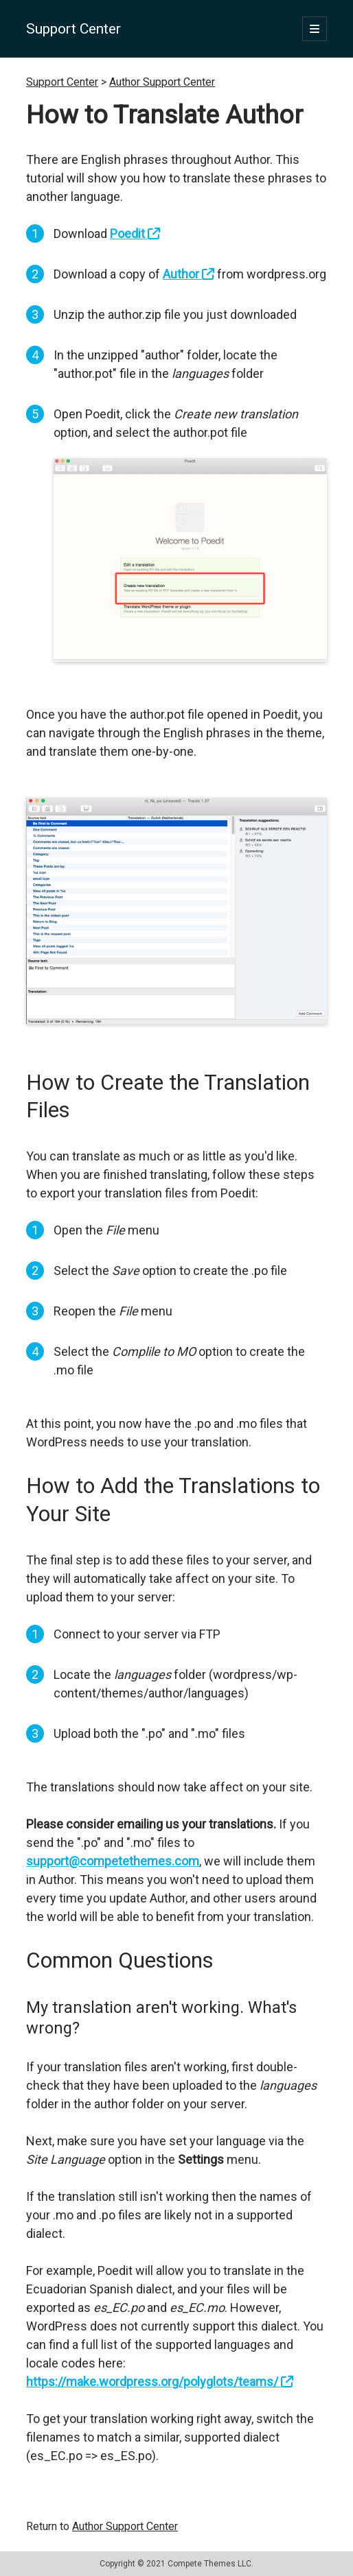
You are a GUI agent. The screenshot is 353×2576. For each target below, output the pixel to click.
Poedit (135, 233)
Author (188, 274)
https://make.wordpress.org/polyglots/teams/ (159, 2381)
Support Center (73, 29)
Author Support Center (162, 81)
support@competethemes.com (112, 1861)
